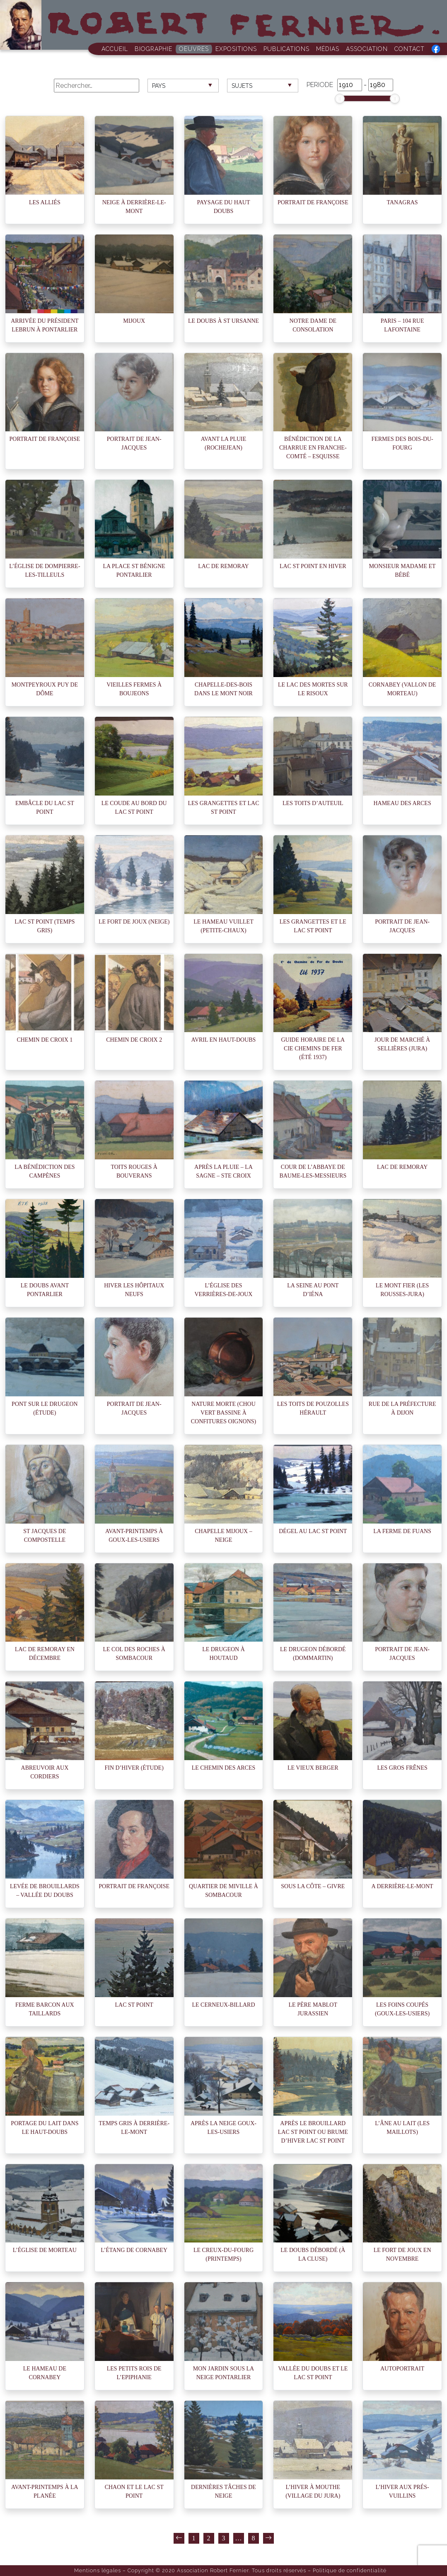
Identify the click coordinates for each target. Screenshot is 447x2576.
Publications (286, 49)
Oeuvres (194, 49)
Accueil (114, 49)
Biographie (153, 49)
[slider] (340, 99)
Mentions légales (97, 2570)
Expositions (236, 49)
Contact (409, 49)
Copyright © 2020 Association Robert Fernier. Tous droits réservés (217, 2570)
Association (367, 49)
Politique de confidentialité (350, 2570)
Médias (327, 49)
